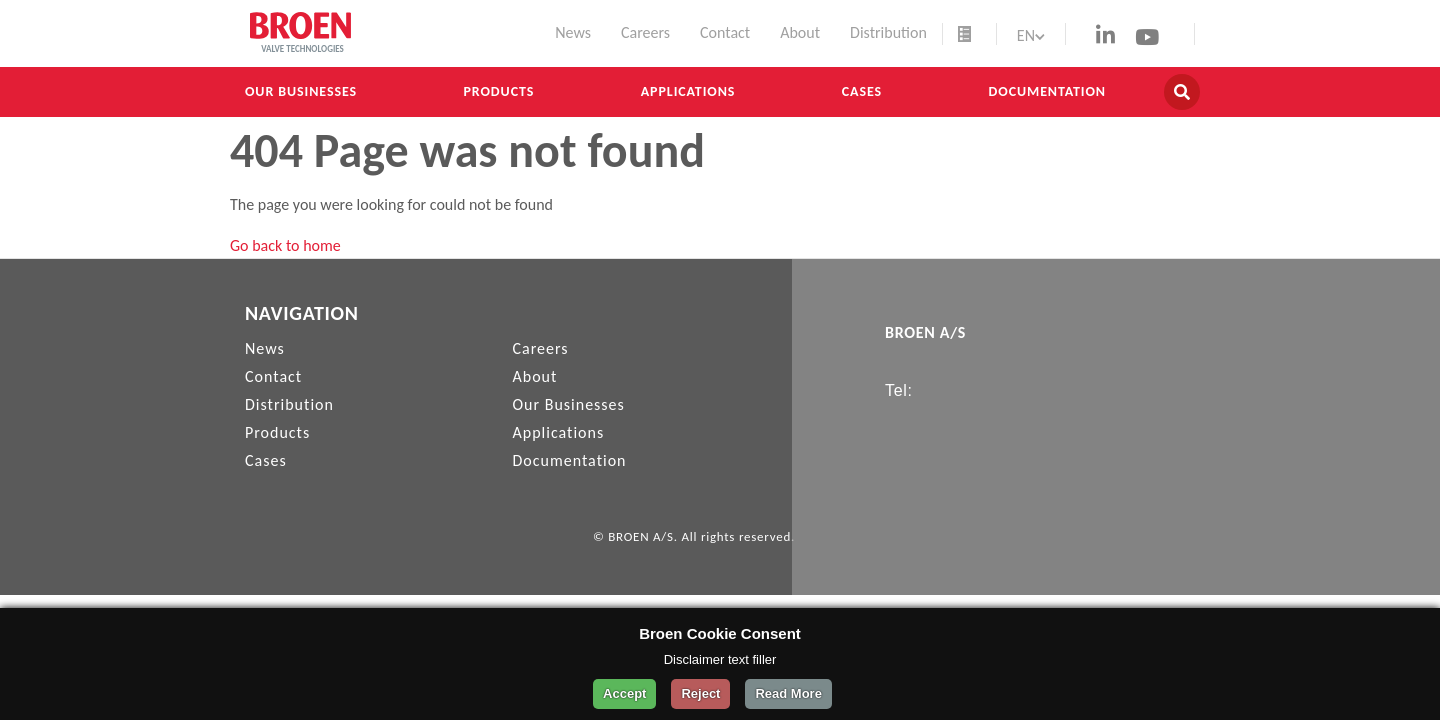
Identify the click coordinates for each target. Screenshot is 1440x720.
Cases (862, 91)
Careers (645, 32)
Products (499, 91)
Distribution (888, 32)
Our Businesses (301, 91)
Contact (725, 32)
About (800, 32)
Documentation (1047, 91)
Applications (688, 91)
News (573, 32)
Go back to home (285, 245)
